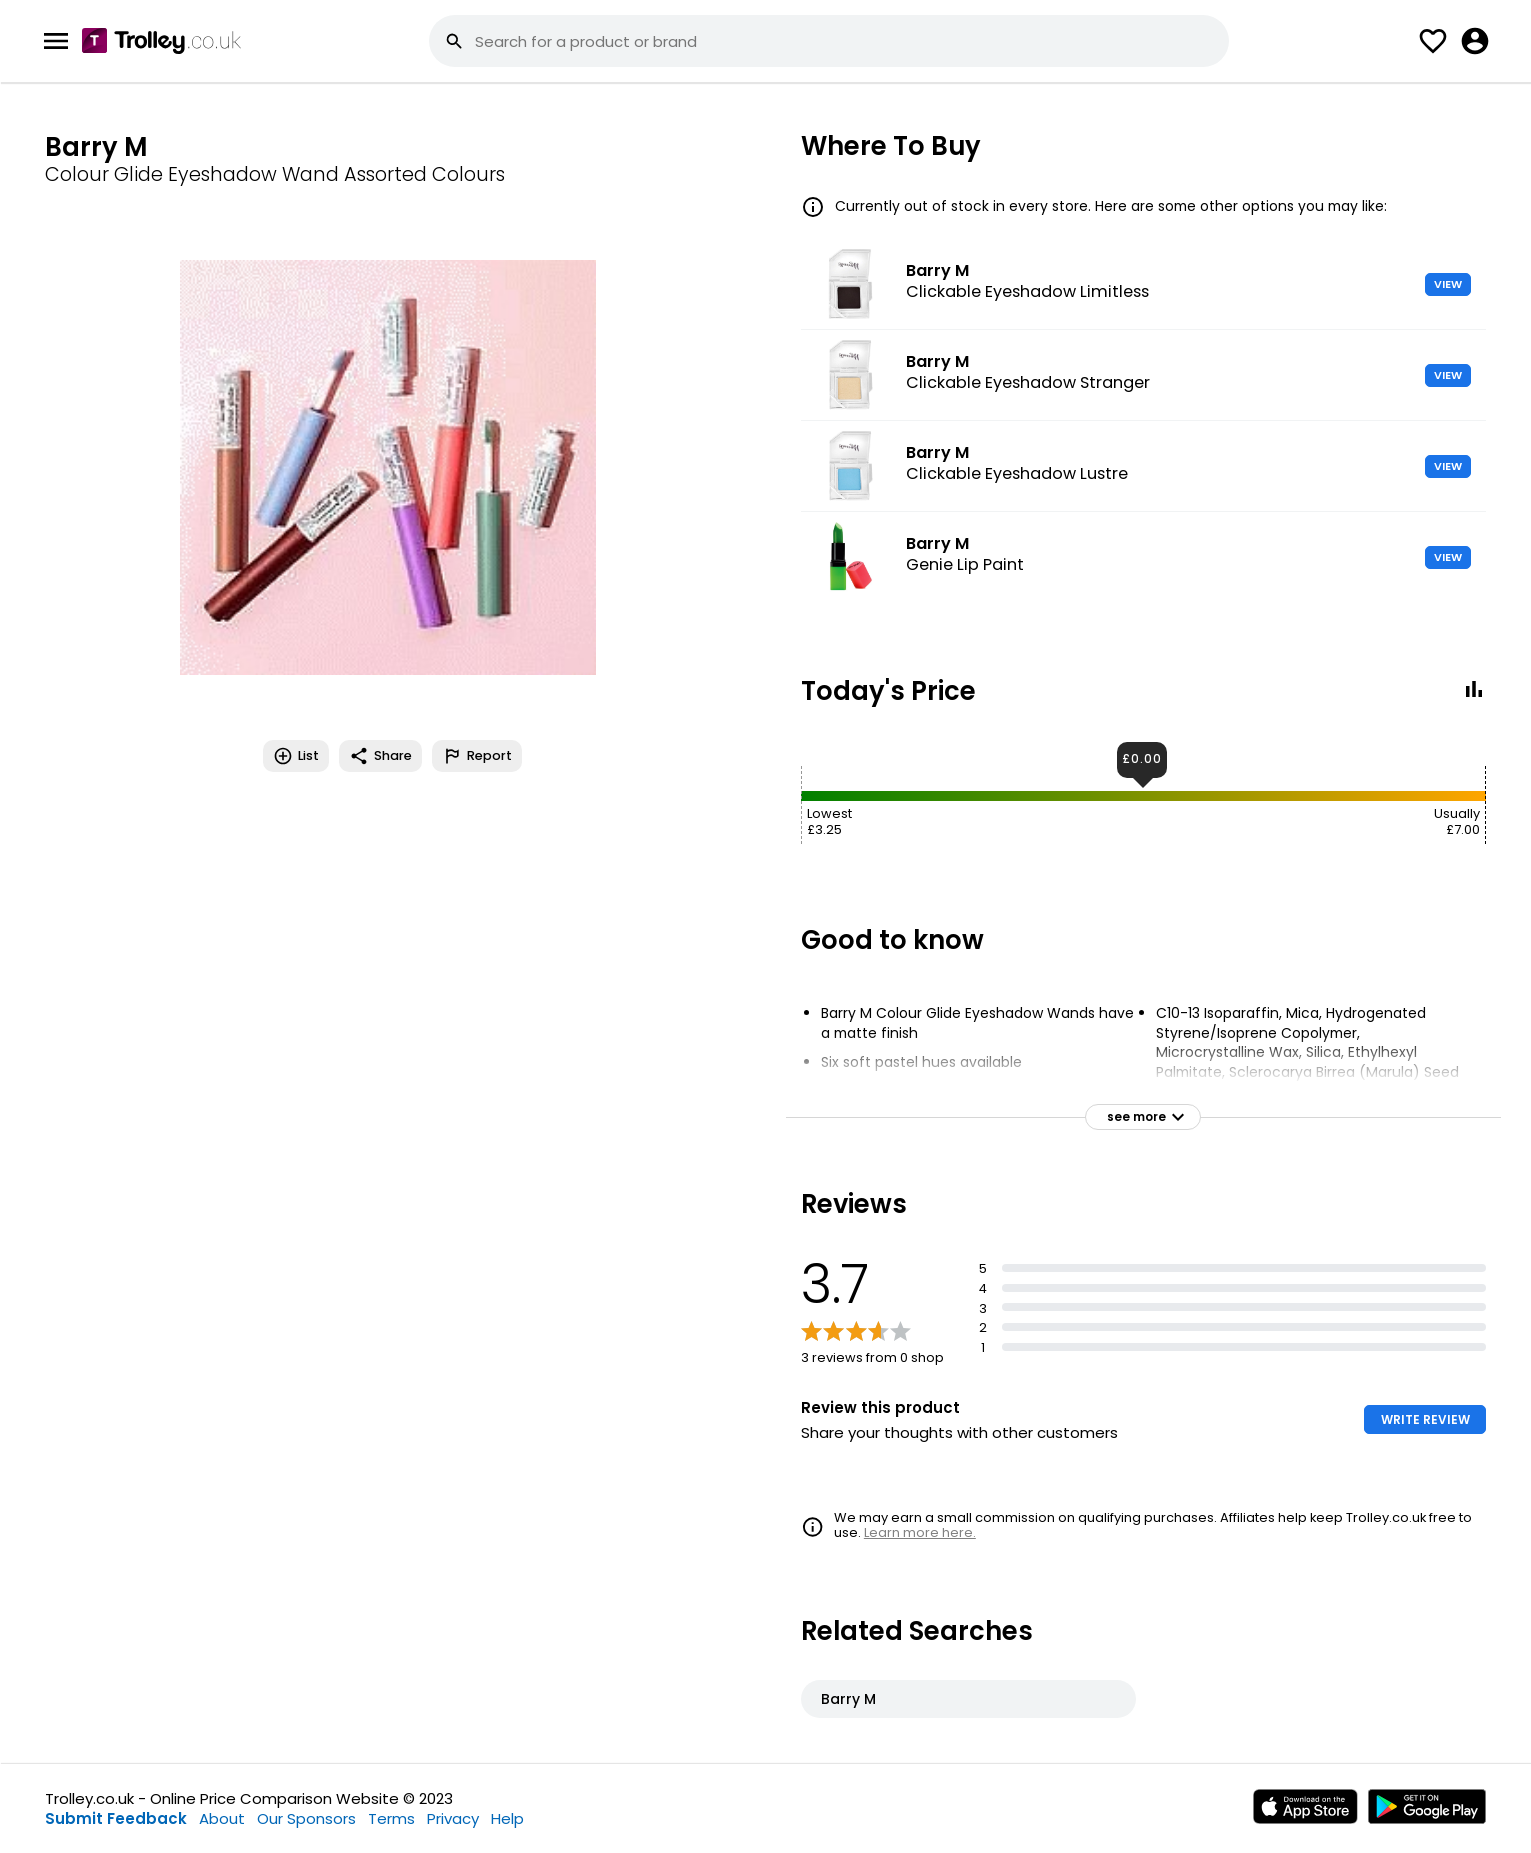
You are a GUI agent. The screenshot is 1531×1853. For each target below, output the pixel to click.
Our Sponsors (306, 1818)
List (296, 756)
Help (507, 1818)
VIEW (1448, 284)
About (222, 1818)
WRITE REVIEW (1425, 1419)
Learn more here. (920, 1532)
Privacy (453, 1818)
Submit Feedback (116, 1818)
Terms (391, 1818)
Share (380, 756)
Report (477, 756)
